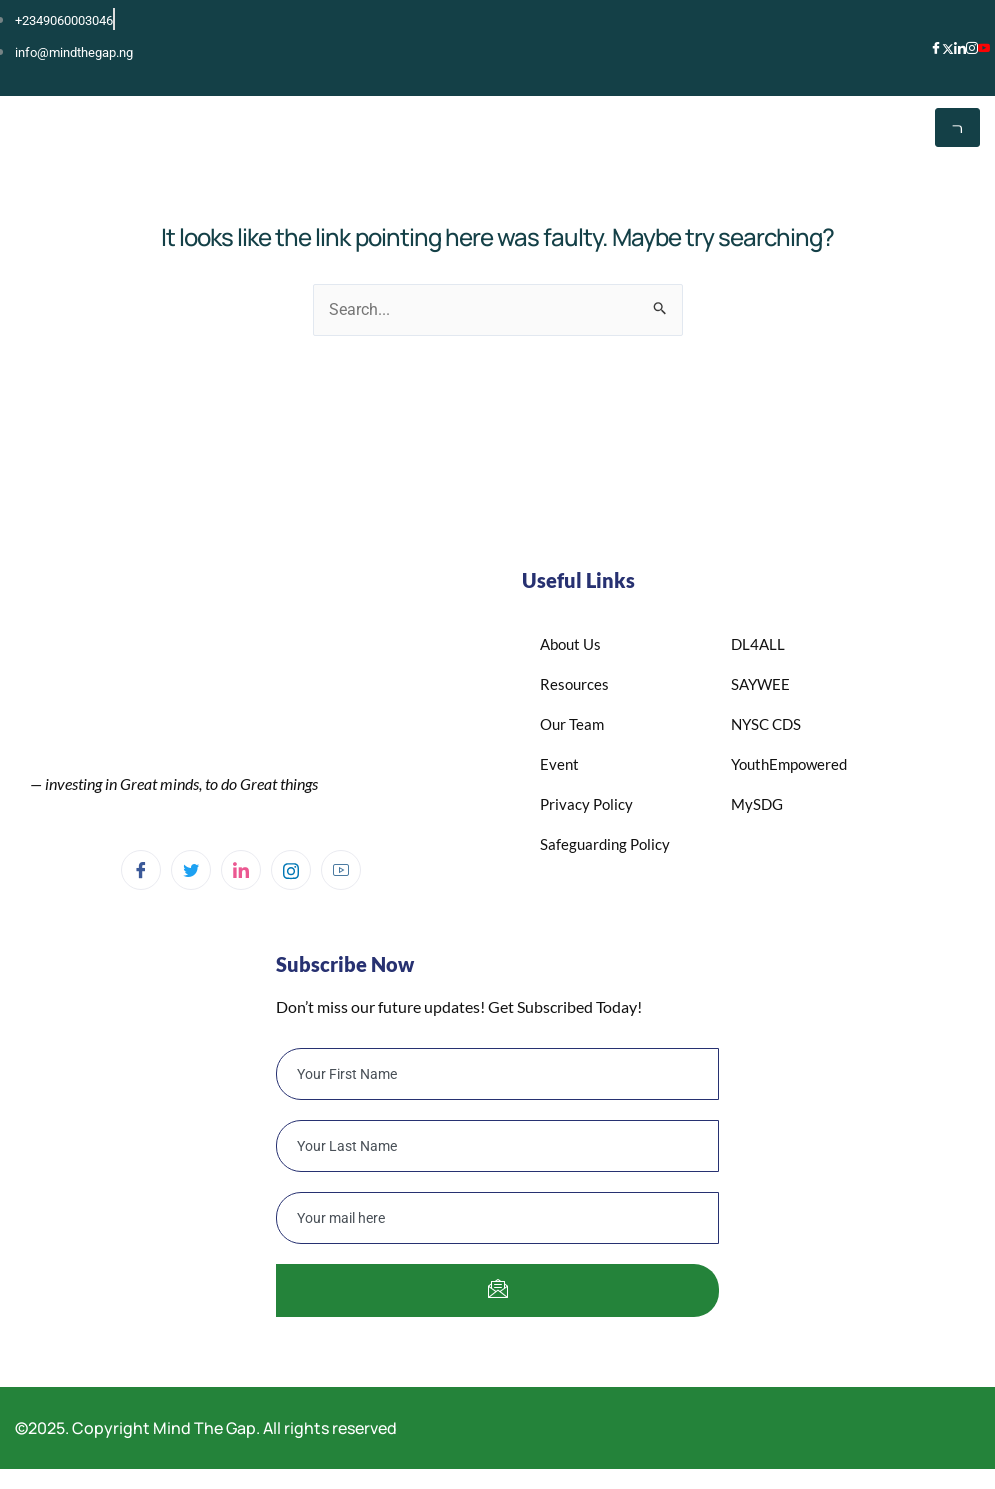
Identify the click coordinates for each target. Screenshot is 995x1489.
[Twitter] (191, 870)
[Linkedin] (241, 870)
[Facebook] (936, 48)
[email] (497, 1218)
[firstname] (497, 1074)
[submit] (497, 1290)
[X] (948, 47)
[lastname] (497, 1146)
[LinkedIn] (960, 48)
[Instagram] (972, 48)
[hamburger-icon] (957, 127)
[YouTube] (984, 48)
